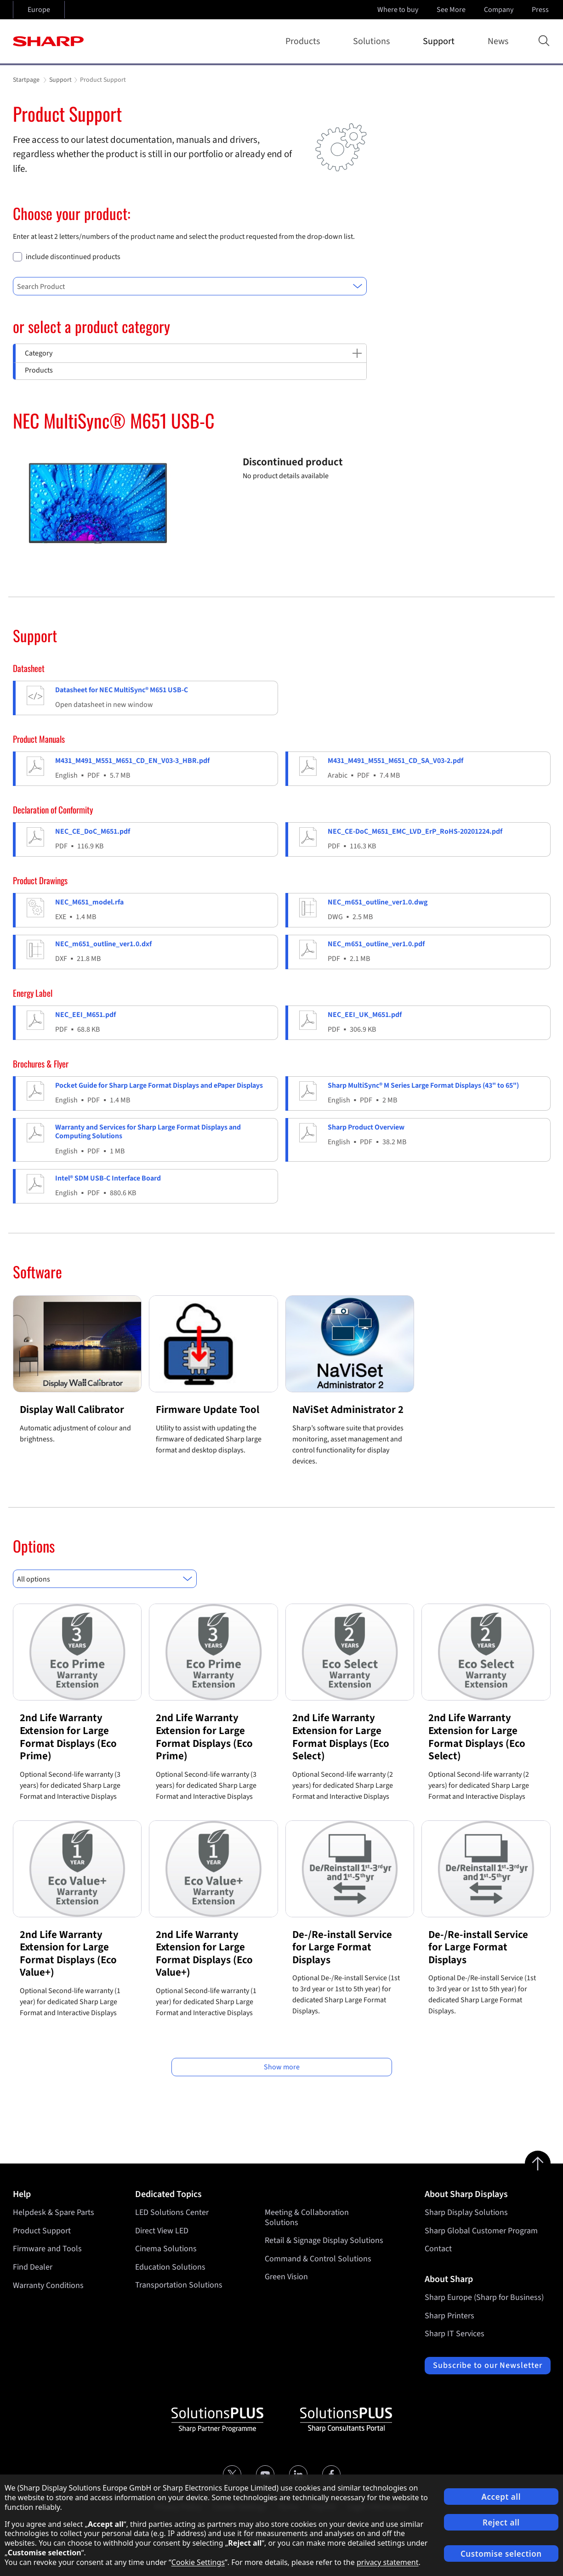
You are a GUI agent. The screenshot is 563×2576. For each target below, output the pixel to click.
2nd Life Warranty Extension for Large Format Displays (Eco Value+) (68, 1953)
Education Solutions (170, 2267)
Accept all (501, 2496)
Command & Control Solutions (318, 2259)
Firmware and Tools (47, 2248)
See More (452, 10)
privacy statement (388, 2562)
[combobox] (190, 286)
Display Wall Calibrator (72, 1409)
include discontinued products (73, 257)
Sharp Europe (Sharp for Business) (484, 2297)
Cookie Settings (198, 2562)
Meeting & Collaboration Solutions (307, 2217)
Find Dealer (32, 2267)
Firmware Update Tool (207, 1409)
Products (304, 41)
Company (499, 10)
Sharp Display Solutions (466, 2212)
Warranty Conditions (48, 2285)
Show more (282, 2067)
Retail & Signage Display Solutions (324, 2240)
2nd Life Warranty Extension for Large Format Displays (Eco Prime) (68, 1736)
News (498, 41)
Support (440, 41)
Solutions (373, 41)
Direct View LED (161, 2231)
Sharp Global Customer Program (481, 2231)
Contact (438, 2248)
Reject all (501, 2522)
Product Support (42, 2231)
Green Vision (286, 2277)
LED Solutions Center (172, 2212)
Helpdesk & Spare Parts (53, 2212)
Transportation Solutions (178, 2285)
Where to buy (397, 10)
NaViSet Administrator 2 (348, 1409)
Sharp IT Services (454, 2333)
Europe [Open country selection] (39, 10)
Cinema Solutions (166, 2248)
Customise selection (501, 2553)
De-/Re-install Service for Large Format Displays (342, 1947)
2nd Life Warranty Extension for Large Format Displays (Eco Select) (340, 1736)
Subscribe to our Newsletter (487, 2365)
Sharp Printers (449, 2316)
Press (541, 10)
